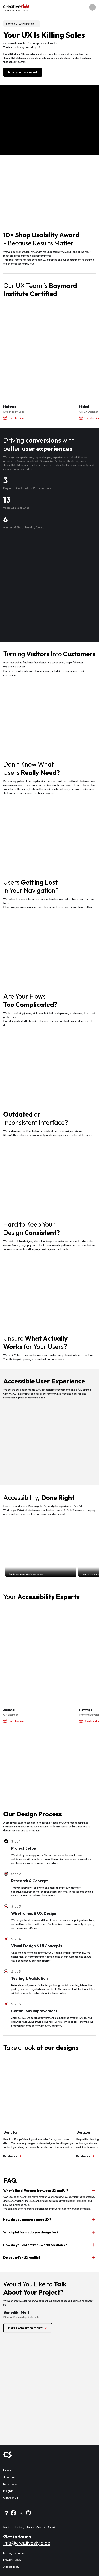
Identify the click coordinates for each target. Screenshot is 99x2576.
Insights (8, 2493)
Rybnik (51, 2529)
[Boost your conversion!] (22, 72)
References (10, 2486)
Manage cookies (14, 2555)
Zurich (30, 2529)
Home (7, 2472)
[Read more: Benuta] (38, 2109)
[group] (49, 363)
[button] (49, 196)
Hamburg (19, 2529)
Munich (7, 2529)
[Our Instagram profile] (21, 2515)
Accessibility (11, 2568)
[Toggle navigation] (92, 7)
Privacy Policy (12, 2562)
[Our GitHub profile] (28, 2515)
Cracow (40, 2529)
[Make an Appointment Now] (27, 2329)
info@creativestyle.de (26, 2545)
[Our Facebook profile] (13, 2515)
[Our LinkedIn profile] (6, 2515)
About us (9, 2479)
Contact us (10, 2500)
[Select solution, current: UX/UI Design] (21, 23)
